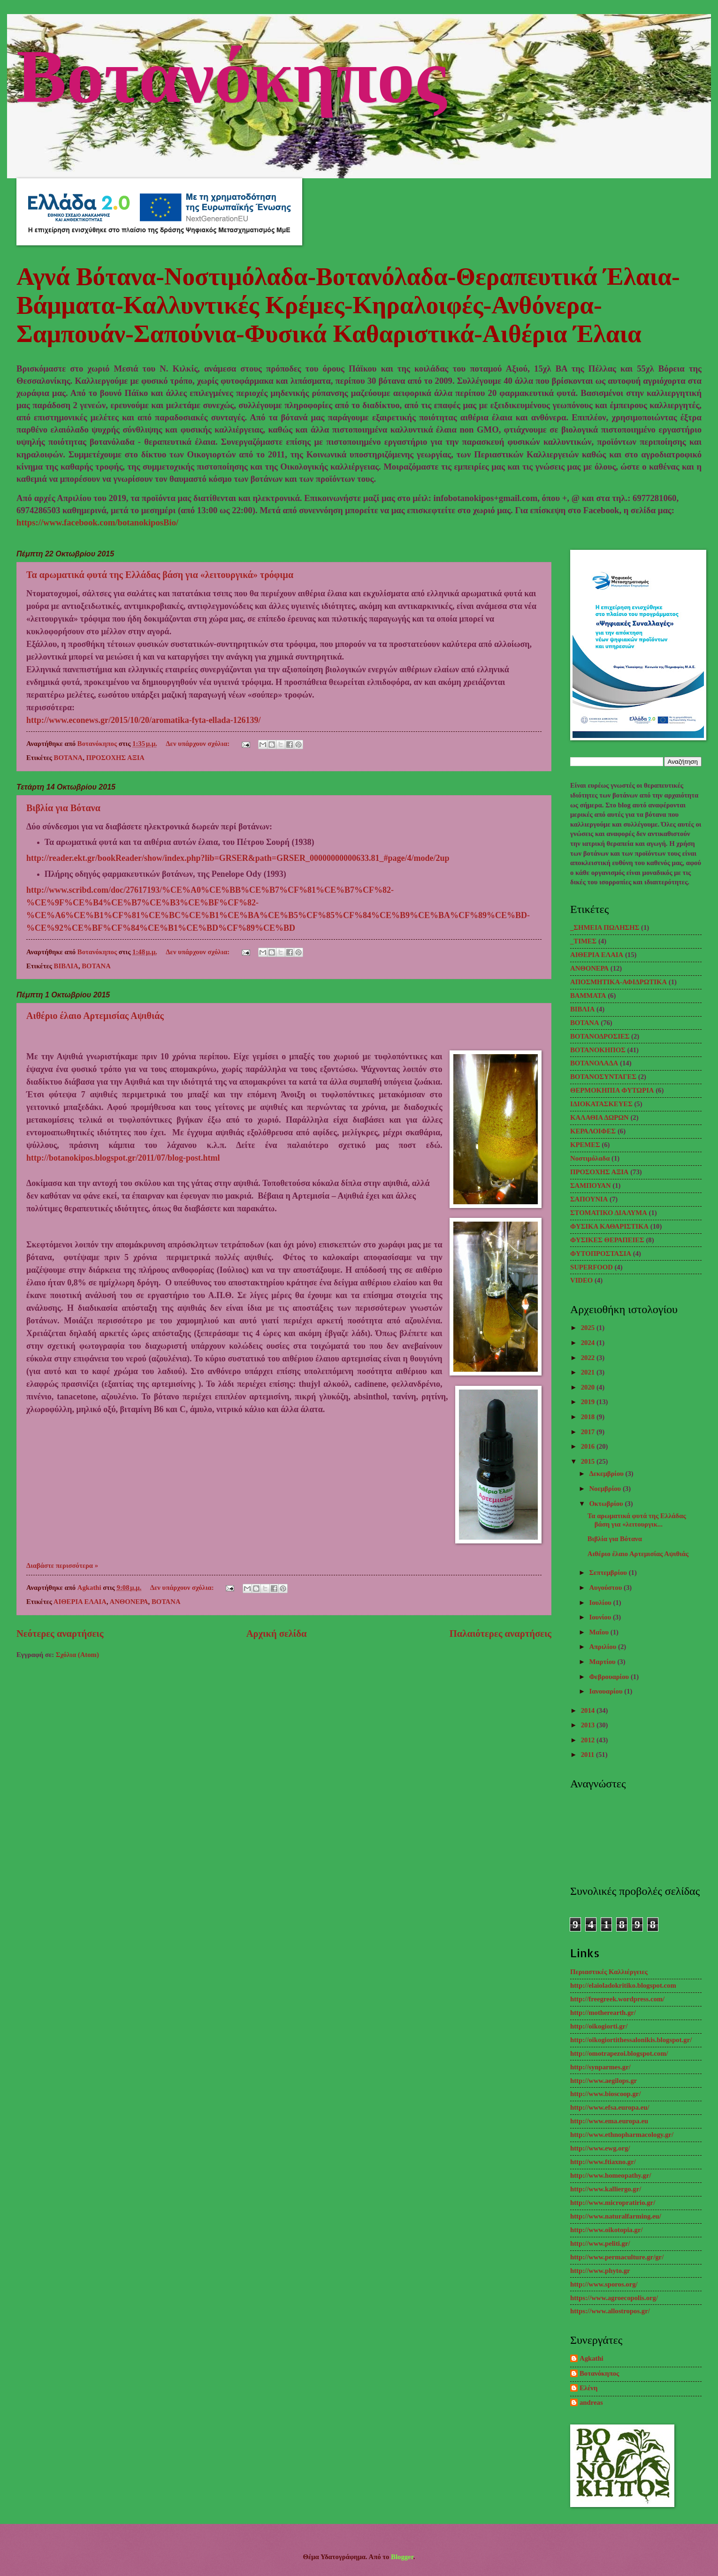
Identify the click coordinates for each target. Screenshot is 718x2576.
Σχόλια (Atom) (77, 1654)
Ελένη (588, 2388)
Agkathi (591, 2358)
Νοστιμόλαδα (590, 1158)
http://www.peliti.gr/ (600, 2243)
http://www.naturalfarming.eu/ (615, 2216)
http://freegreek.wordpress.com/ (617, 1999)
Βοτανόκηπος (231, 72)
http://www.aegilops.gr (603, 2080)
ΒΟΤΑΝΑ (68, 757)
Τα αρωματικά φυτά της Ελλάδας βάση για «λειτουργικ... (637, 1520)
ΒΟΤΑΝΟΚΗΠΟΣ (598, 1050)
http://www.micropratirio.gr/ (612, 2202)
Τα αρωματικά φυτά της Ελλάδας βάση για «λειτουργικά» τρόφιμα (159, 575)
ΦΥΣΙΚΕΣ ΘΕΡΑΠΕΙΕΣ (607, 1240)
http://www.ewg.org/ (600, 2148)
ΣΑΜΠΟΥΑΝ (590, 1185)
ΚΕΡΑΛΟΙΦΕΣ (593, 1131)
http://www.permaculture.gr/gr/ (617, 2257)
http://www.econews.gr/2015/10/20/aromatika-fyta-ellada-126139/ (143, 720)
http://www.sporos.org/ (604, 2284)
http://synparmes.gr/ (600, 2067)
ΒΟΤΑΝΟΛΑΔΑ (594, 1063)
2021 (588, 1372)
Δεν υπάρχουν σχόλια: (198, 743)
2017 (588, 1432)
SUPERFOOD (591, 1267)
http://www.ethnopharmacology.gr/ (621, 2134)
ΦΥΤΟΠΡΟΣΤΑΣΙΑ (600, 1253)
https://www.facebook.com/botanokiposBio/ (97, 522)
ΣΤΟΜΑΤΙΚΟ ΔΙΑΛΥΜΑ (608, 1212)
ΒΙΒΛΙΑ (66, 966)
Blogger (402, 2557)
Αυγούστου (606, 1587)
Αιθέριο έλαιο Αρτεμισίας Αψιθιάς (95, 1016)
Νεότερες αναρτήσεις (59, 1633)
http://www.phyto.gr (600, 2270)
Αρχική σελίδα (276, 1633)
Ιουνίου (601, 1617)
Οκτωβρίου (607, 1503)
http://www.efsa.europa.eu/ (609, 2107)
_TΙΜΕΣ (583, 941)
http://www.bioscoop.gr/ (605, 2093)
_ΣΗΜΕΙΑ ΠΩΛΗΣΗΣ (604, 927)
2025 (588, 1327)
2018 (588, 1417)
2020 (588, 1387)
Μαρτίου (603, 1661)
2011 (588, 1754)
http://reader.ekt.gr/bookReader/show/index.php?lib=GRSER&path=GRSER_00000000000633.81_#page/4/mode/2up (238, 858)
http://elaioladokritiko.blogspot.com (623, 1985)
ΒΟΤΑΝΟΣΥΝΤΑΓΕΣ (603, 1076)
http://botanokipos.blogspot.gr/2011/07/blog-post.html (123, 1158)
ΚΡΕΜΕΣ (585, 1144)
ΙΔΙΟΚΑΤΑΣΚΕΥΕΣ (601, 1104)
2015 (588, 1461)
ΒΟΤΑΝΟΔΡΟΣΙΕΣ (599, 1036)
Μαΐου (599, 1632)
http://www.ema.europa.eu (609, 2121)
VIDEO (581, 1280)
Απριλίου (603, 1646)
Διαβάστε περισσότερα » (62, 1565)
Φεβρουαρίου (609, 1676)
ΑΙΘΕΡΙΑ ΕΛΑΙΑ (80, 1601)
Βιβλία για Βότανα (63, 808)
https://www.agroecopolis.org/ (614, 2298)
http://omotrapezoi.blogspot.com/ (619, 2053)
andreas (591, 2402)
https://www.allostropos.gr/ (610, 2311)
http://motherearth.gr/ (603, 2012)
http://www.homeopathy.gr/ (610, 2175)
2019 (588, 1402)
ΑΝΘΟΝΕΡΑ (129, 1601)
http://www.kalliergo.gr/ (605, 2189)
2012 (588, 1740)
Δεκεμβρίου (607, 1473)
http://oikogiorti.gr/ (598, 2026)
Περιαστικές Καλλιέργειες (609, 1972)
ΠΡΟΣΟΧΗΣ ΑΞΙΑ (115, 757)
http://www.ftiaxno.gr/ (603, 2162)
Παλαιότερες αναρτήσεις (500, 1633)
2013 (588, 1725)
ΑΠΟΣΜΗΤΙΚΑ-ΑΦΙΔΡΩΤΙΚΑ (618, 982)
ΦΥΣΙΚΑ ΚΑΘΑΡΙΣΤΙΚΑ (609, 1226)
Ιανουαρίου (606, 1691)
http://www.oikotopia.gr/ (606, 2230)
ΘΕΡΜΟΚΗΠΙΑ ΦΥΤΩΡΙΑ (612, 1090)
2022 (588, 1357)
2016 (588, 1446)
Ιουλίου (601, 1602)
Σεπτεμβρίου (608, 1572)
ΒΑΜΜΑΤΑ (588, 995)
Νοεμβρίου (606, 1488)
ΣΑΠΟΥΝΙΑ (589, 1199)
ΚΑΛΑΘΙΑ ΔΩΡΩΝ (599, 1117)
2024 (588, 1342)
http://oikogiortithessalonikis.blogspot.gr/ (631, 2040)
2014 (588, 1710)
